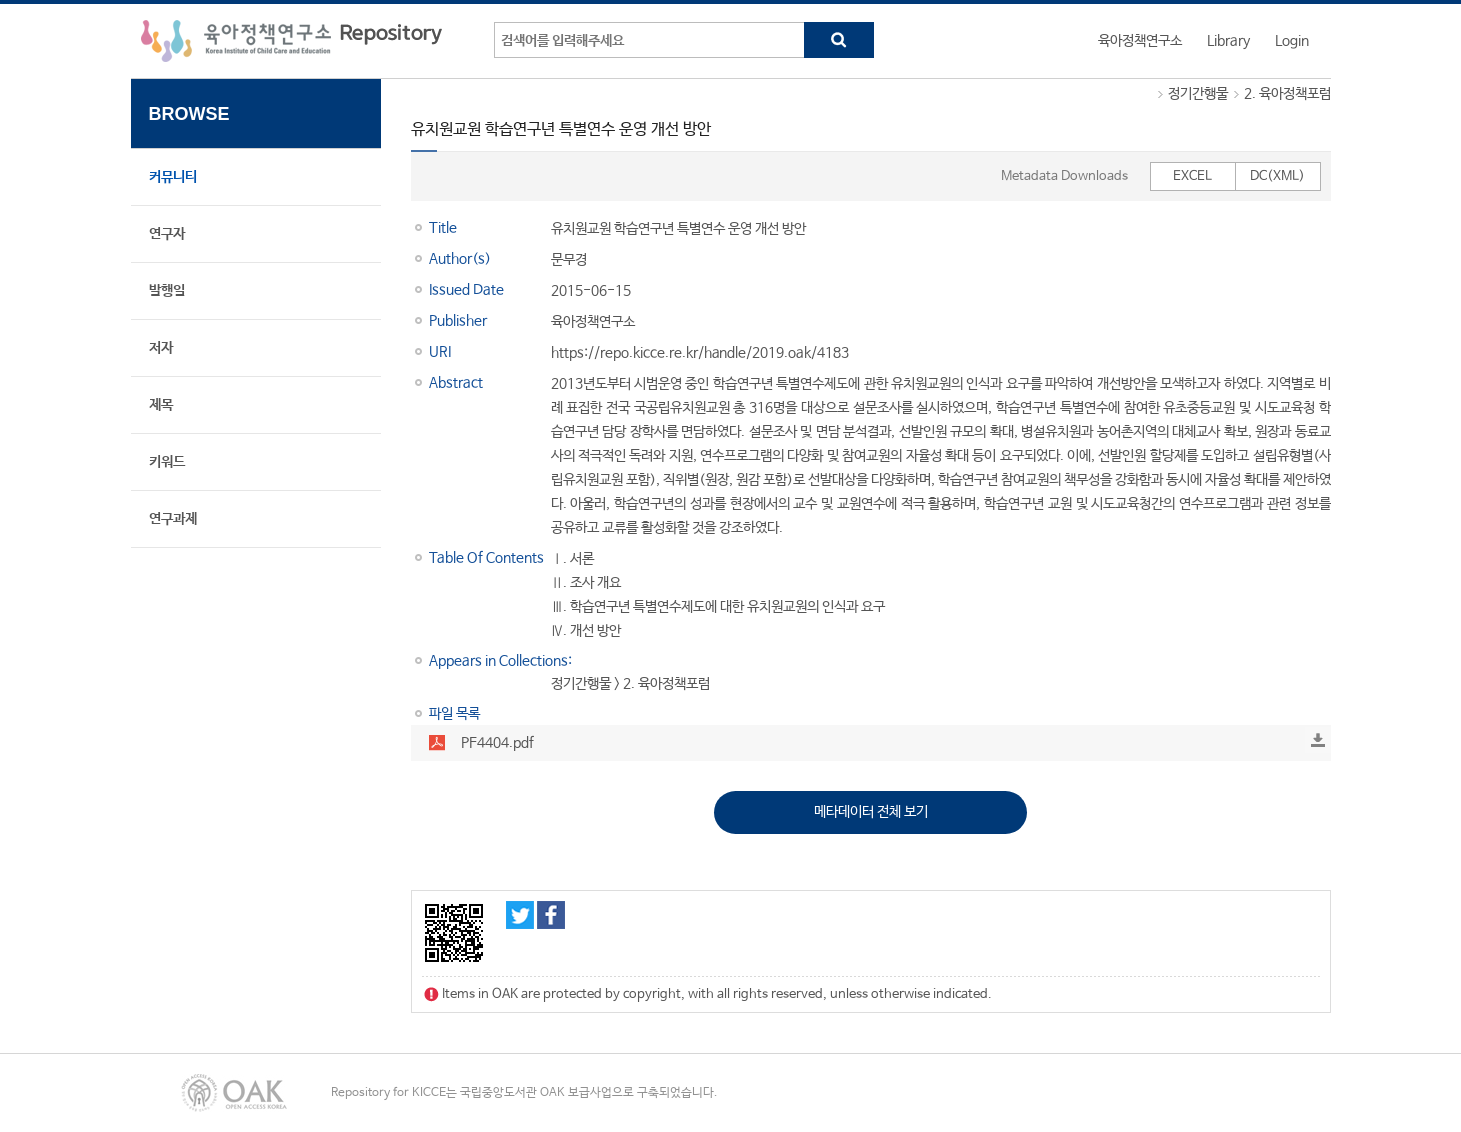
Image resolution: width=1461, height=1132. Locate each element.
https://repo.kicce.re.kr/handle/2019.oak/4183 (700, 353)
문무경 (569, 260)
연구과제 (173, 519)
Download (1318, 740)
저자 (161, 348)
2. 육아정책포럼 (1287, 94)
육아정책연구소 (1140, 41)
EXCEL (1192, 176)
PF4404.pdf (497, 743)
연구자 (167, 234)
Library (1228, 41)
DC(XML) (1277, 176)
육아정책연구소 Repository (291, 41)
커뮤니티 (173, 177)
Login (1292, 41)
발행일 (167, 291)
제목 (161, 405)
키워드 (167, 462)
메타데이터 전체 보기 (871, 812)
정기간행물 (1198, 94)
